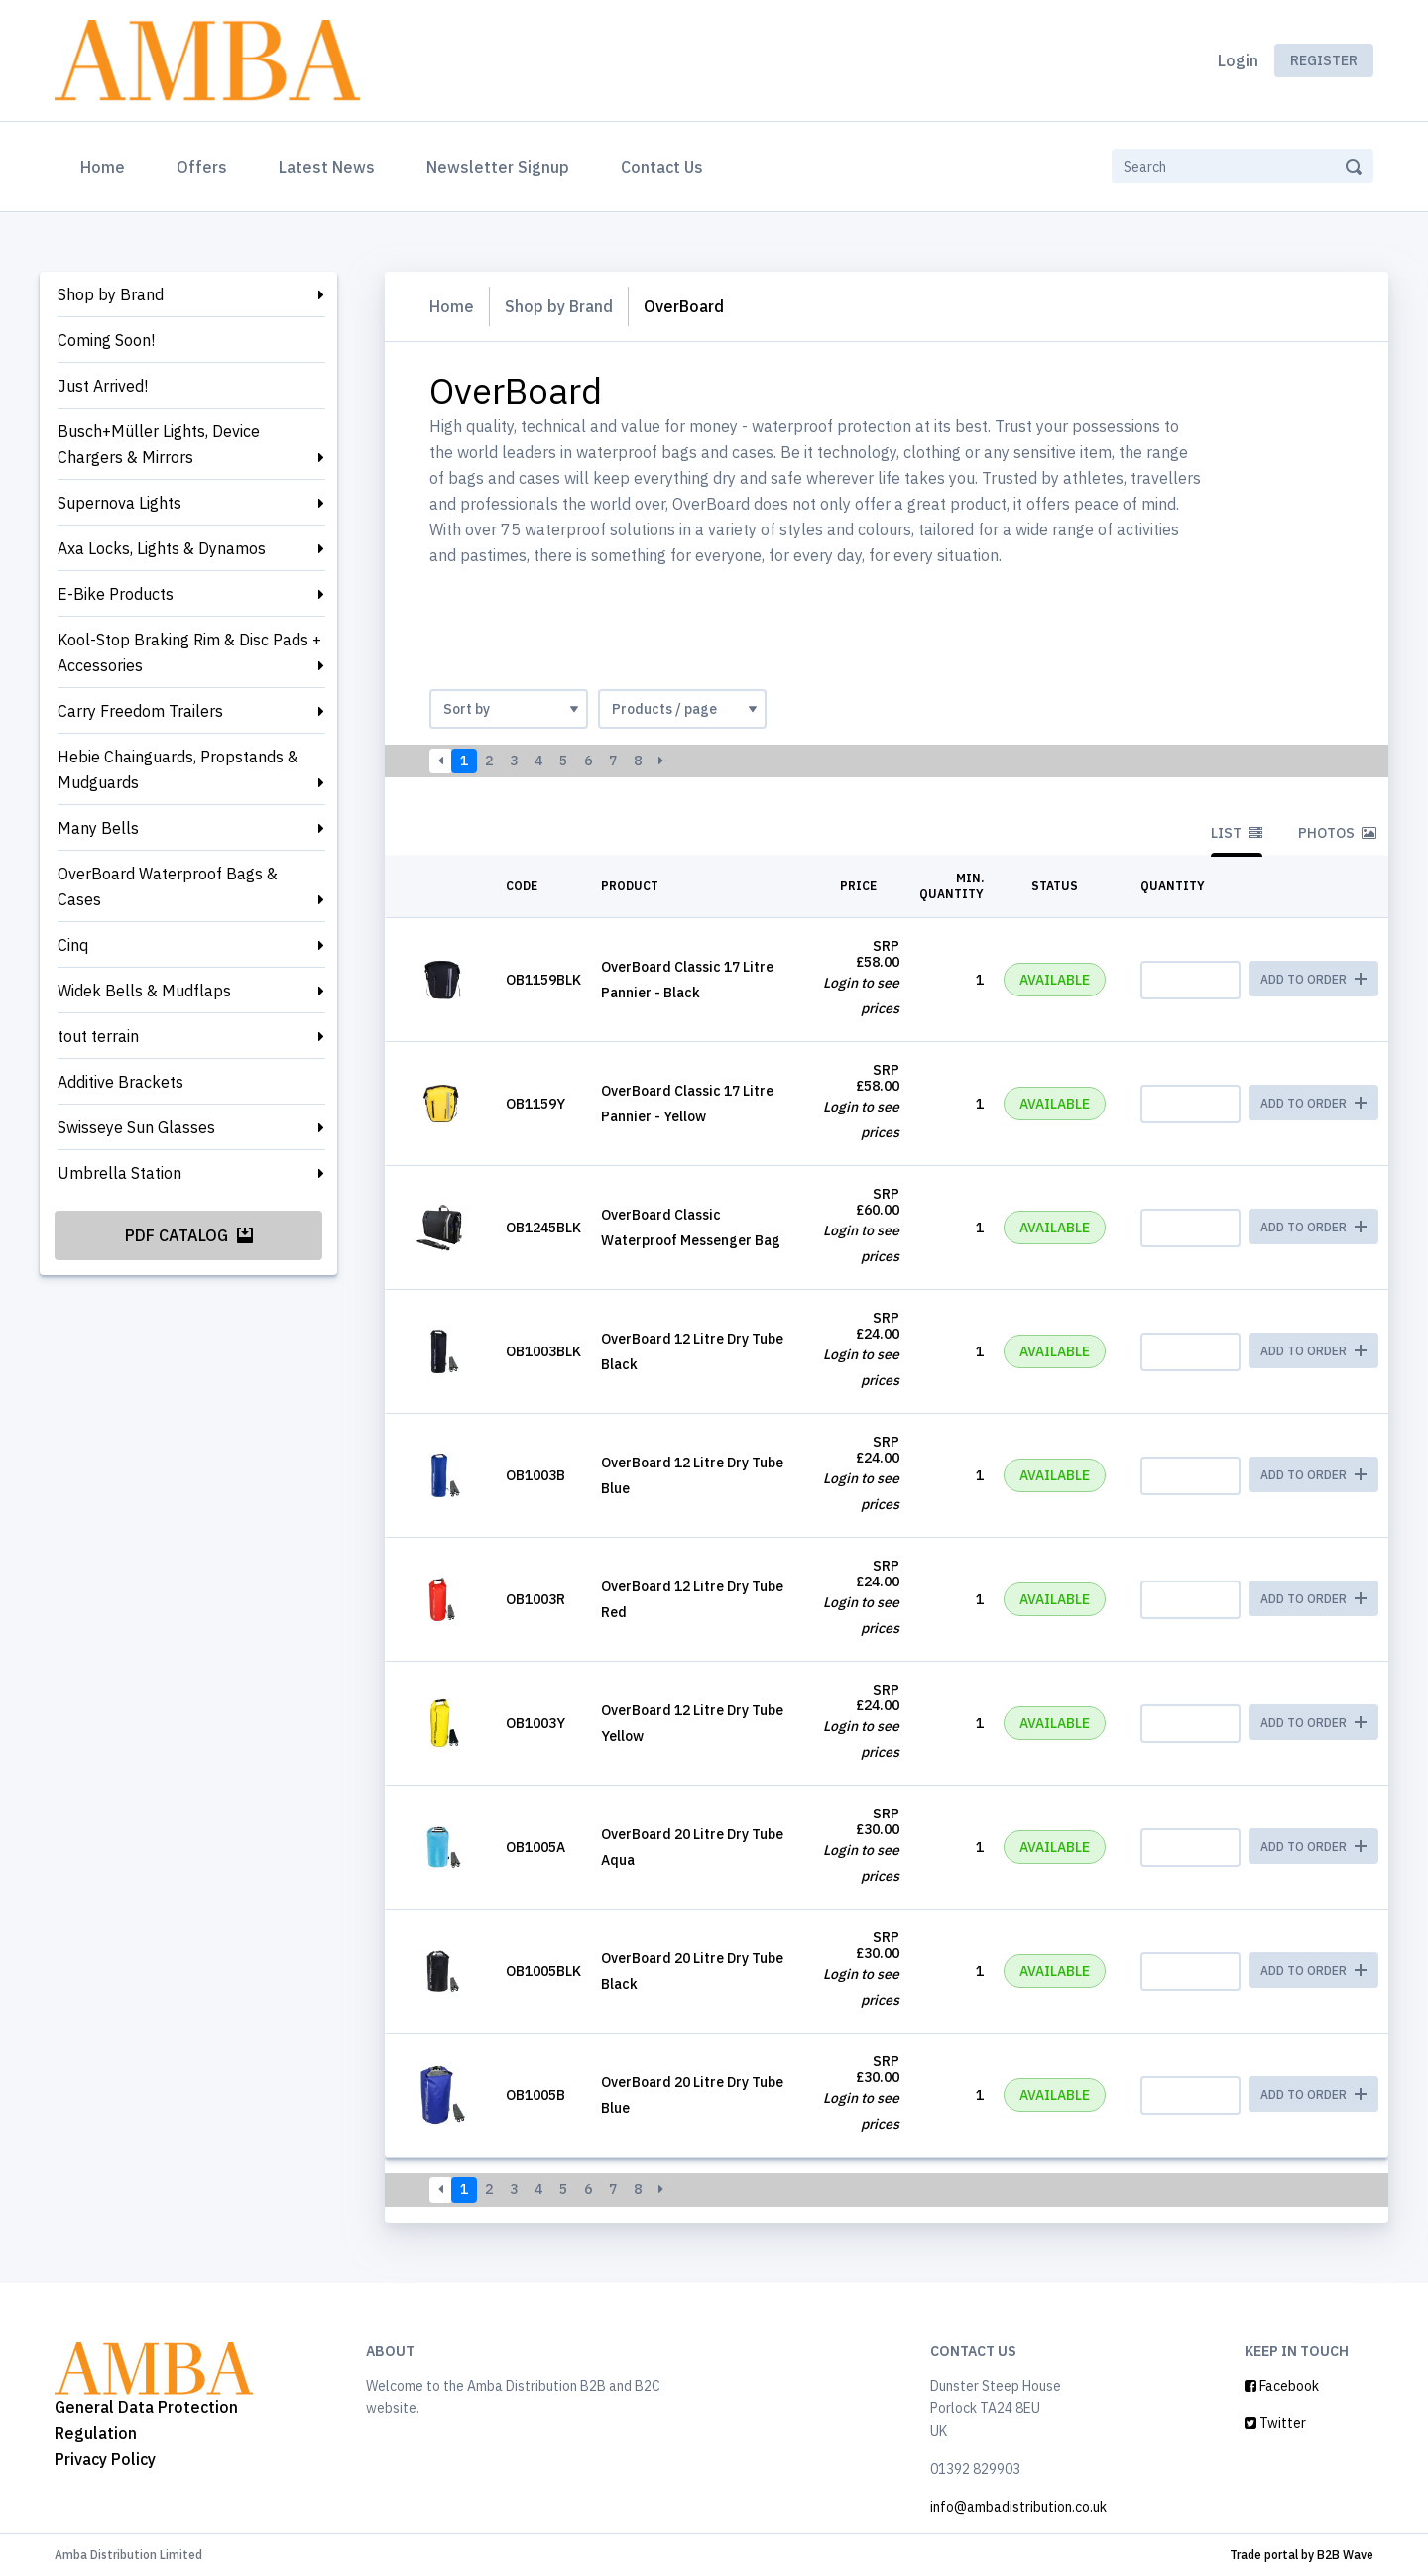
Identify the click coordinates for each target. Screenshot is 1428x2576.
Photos (1337, 833)
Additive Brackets (120, 1082)
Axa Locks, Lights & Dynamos (162, 548)
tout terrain (98, 1036)
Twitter (1275, 2423)
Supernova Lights (119, 503)
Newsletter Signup (497, 166)
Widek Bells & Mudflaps (144, 990)
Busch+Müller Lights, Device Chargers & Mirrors (159, 444)
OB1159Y (535, 1103)
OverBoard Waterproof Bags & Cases (168, 886)
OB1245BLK (543, 1227)
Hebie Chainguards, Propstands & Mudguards (178, 769)
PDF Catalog (189, 1235)
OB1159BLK (543, 980)
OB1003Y (535, 1723)
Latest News (327, 166)
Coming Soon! (106, 340)
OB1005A (535, 1847)
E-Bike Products (116, 594)
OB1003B (535, 1475)
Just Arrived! (103, 386)
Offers (202, 166)
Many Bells (98, 828)
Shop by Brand (111, 294)
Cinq (73, 945)
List (1236, 833)
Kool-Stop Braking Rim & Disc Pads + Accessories (189, 652)
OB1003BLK (543, 1351)
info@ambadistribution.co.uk (1018, 2507)
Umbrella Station (119, 1173)
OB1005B (535, 2095)
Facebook (1282, 2386)
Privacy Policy (105, 2459)
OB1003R (535, 1599)
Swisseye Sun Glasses (136, 1127)
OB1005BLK (543, 1971)
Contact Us (662, 166)
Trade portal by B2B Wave (1301, 2554)
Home (106, 164)
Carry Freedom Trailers (140, 711)
